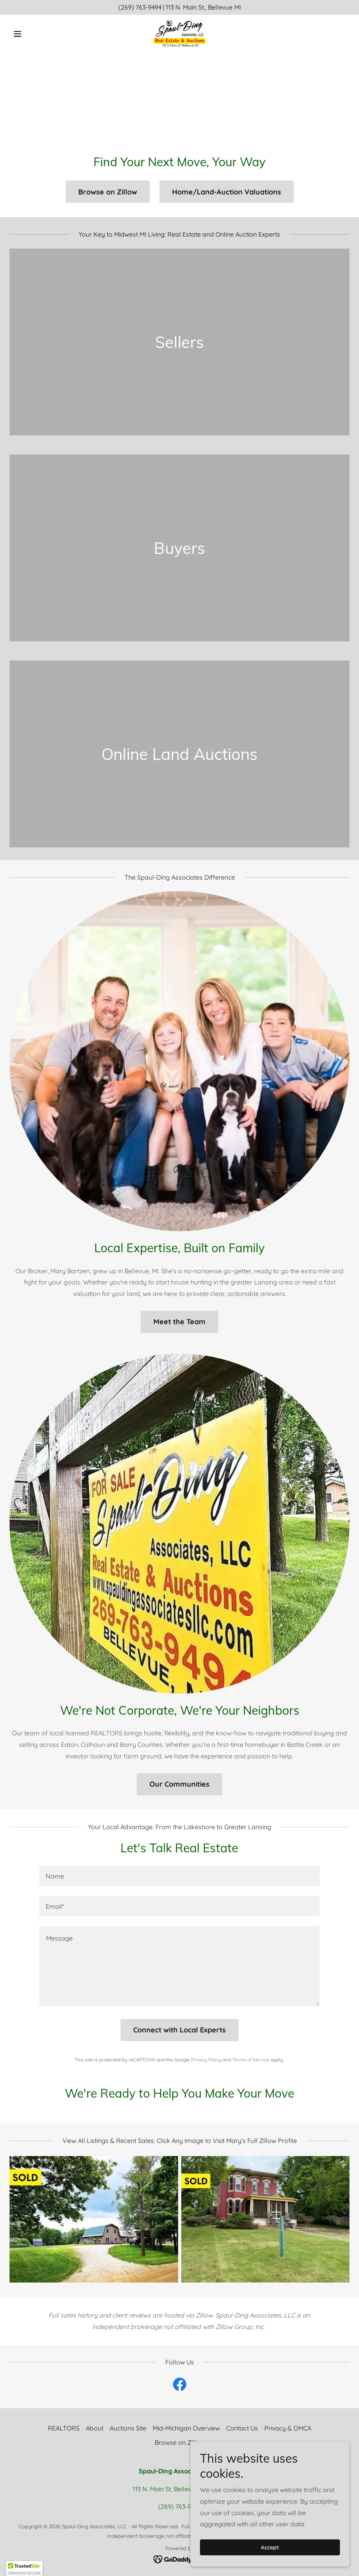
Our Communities (179, 1784)
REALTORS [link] (64, 2428)
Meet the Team (179, 1321)
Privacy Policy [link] (206, 2060)
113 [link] (170, 7)
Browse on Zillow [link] (179, 2442)
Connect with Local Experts (179, 2029)
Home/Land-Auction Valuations (226, 191)
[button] (35, 34)
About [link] (94, 2428)
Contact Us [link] (242, 2428)
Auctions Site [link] (128, 2428)
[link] (179, 34)
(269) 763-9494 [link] (139, 7)
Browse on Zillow (107, 191)
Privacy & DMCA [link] (287, 2428)
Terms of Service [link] (251, 2060)
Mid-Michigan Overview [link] (186, 2428)
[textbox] (179, 1875)
